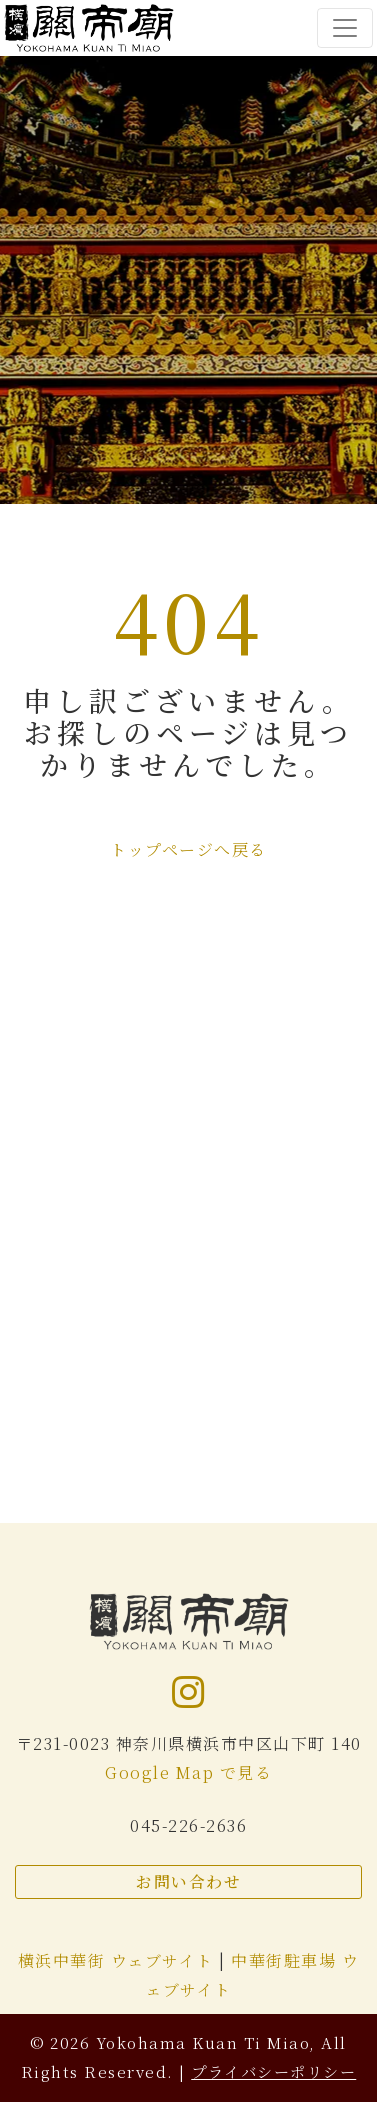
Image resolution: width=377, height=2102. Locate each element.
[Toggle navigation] (345, 28)
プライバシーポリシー (273, 2071)
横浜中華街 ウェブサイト (119, 1960)
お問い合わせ (188, 1881)
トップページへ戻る (188, 849)
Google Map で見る (188, 1772)
